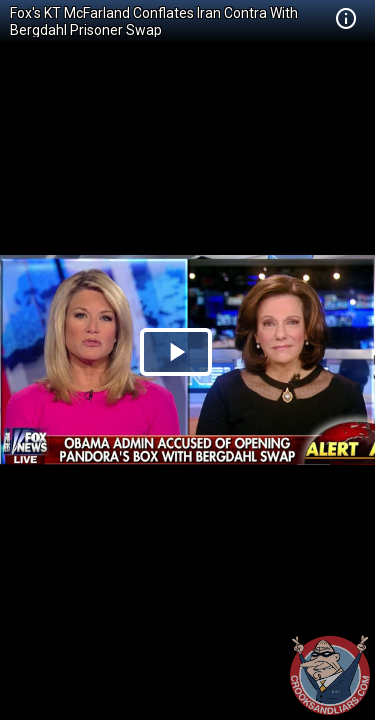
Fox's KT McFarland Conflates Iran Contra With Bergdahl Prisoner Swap (154, 21)
